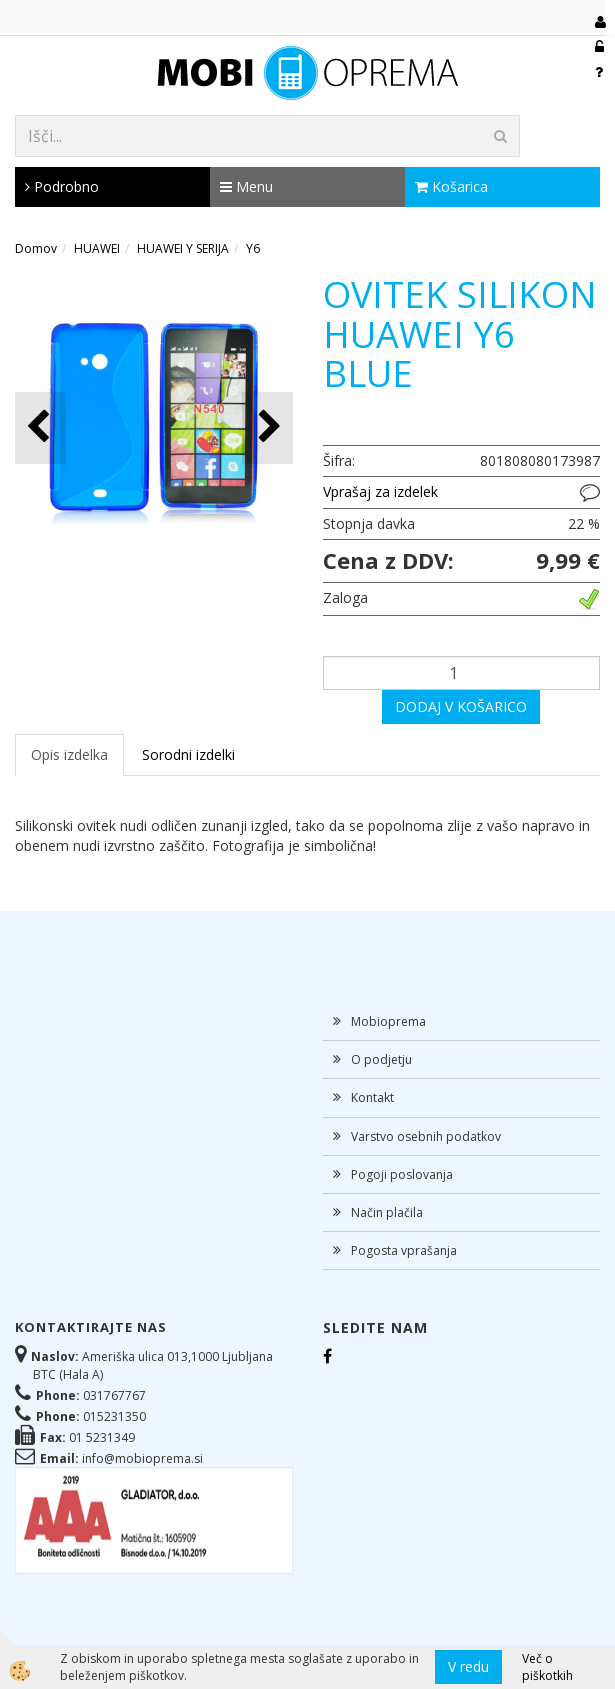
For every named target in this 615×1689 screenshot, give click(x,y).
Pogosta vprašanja (404, 1250)
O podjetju (381, 1059)
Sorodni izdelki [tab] (188, 754)
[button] (267, 427)
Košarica (451, 186)
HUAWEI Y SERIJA (183, 248)
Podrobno (62, 186)
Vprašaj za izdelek (380, 491)
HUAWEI (97, 248)
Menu (246, 186)
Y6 (253, 248)
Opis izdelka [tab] (69, 754)
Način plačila (387, 1212)
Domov (36, 248)
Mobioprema (388, 1021)
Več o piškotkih (547, 1667)
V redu (468, 1666)
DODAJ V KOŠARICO (461, 706)
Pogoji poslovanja (402, 1174)
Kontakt (372, 1097)
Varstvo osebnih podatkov (426, 1136)
